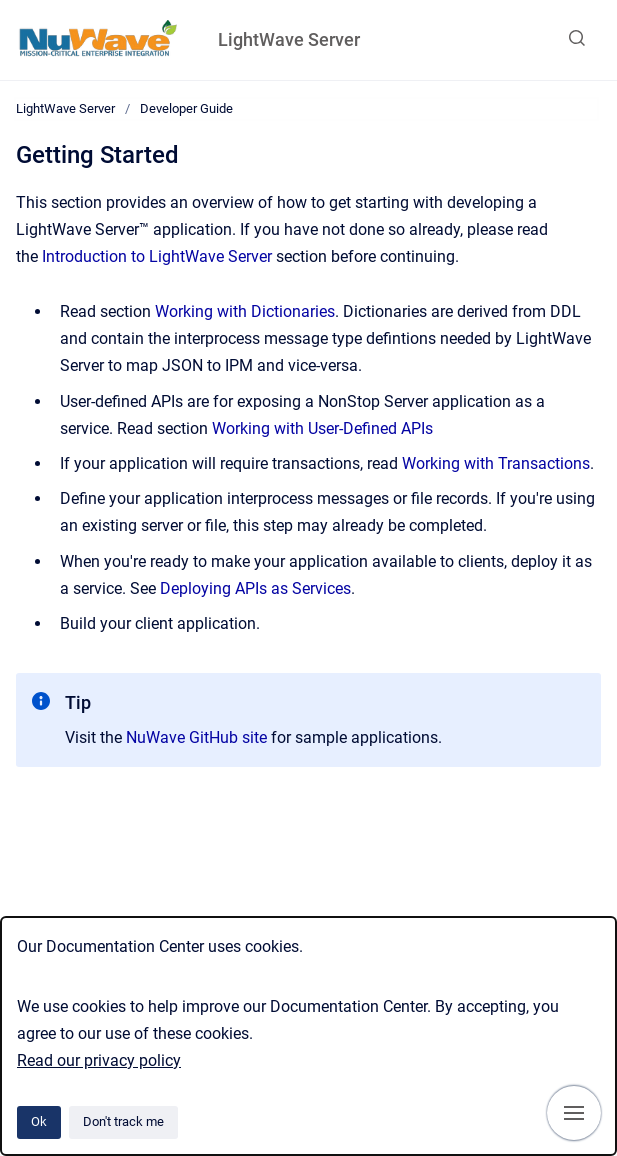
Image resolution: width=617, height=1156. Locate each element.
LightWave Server (289, 39)
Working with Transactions (496, 463)
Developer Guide (186, 108)
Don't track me (123, 1121)
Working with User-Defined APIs (322, 428)
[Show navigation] (574, 1113)
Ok (39, 1121)
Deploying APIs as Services (255, 588)
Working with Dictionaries (245, 311)
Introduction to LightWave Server (157, 256)
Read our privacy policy (99, 1060)
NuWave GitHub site (196, 737)
